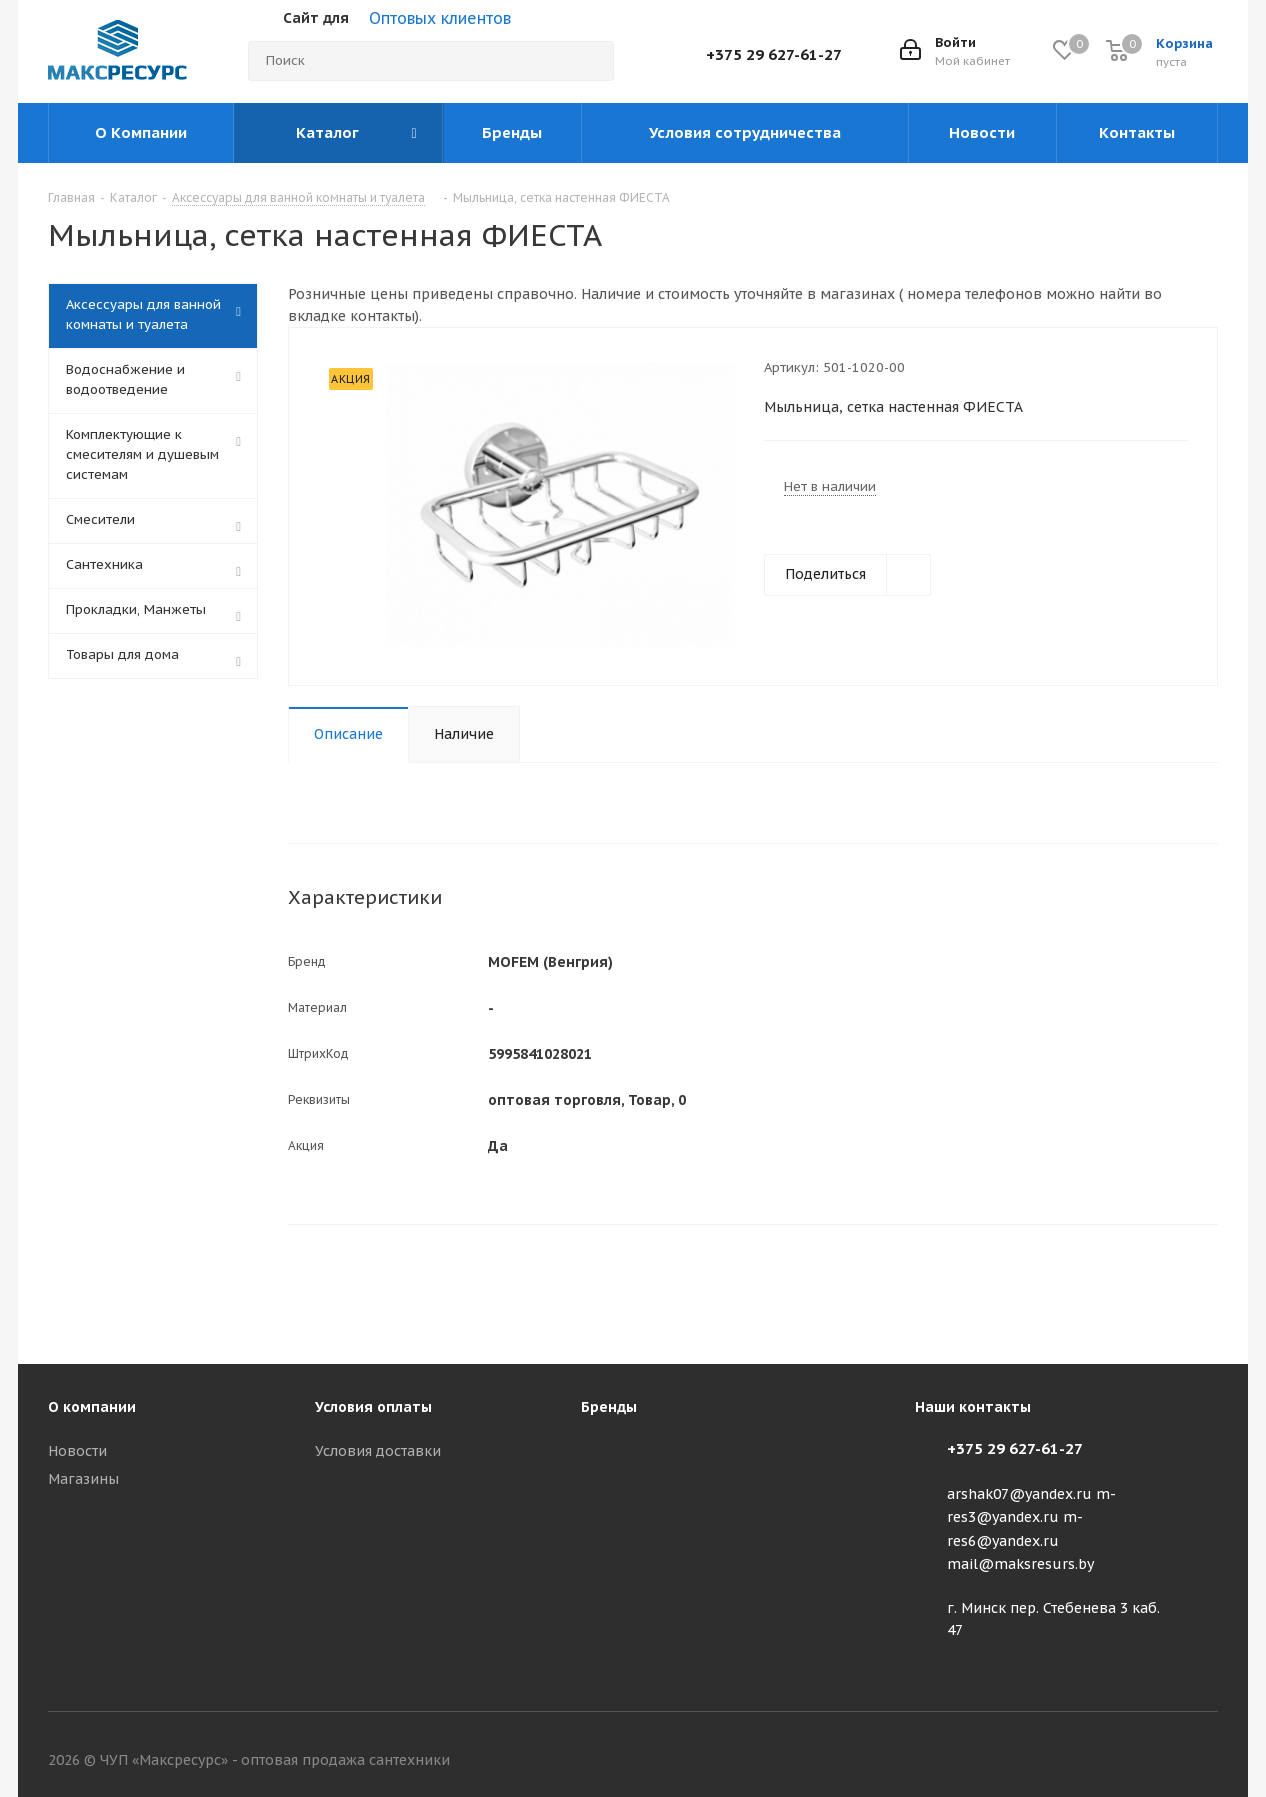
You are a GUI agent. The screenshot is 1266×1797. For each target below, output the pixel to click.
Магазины (83, 1479)
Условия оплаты (373, 1407)
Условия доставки (378, 1451)
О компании (92, 1407)
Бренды (609, 1407)
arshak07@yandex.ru (1019, 1494)
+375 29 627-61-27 (774, 54)
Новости (77, 1451)
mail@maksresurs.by (1020, 1564)
